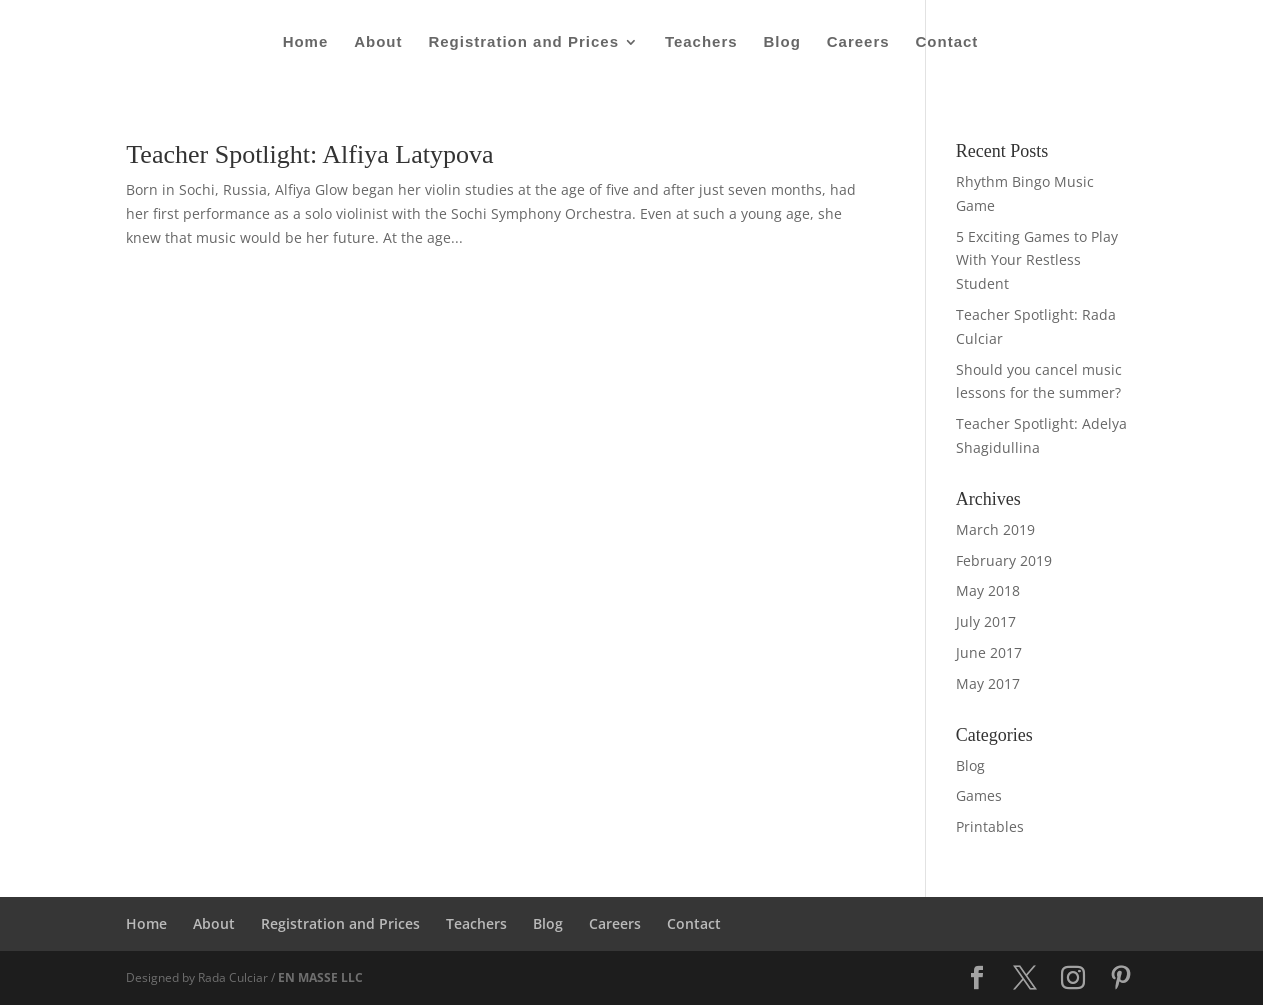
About (378, 42)
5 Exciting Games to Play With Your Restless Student (1037, 260)
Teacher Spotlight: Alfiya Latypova (309, 154)
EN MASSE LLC (320, 977)
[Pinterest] (1121, 978)
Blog (782, 42)
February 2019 (1004, 560)
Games (979, 795)
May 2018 (988, 590)
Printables (990, 826)
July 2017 (986, 621)
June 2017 (989, 652)
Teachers (701, 42)
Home (306, 42)
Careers (858, 42)
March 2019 (995, 529)
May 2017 (988, 683)
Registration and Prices (523, 42)
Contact (947, 42)
